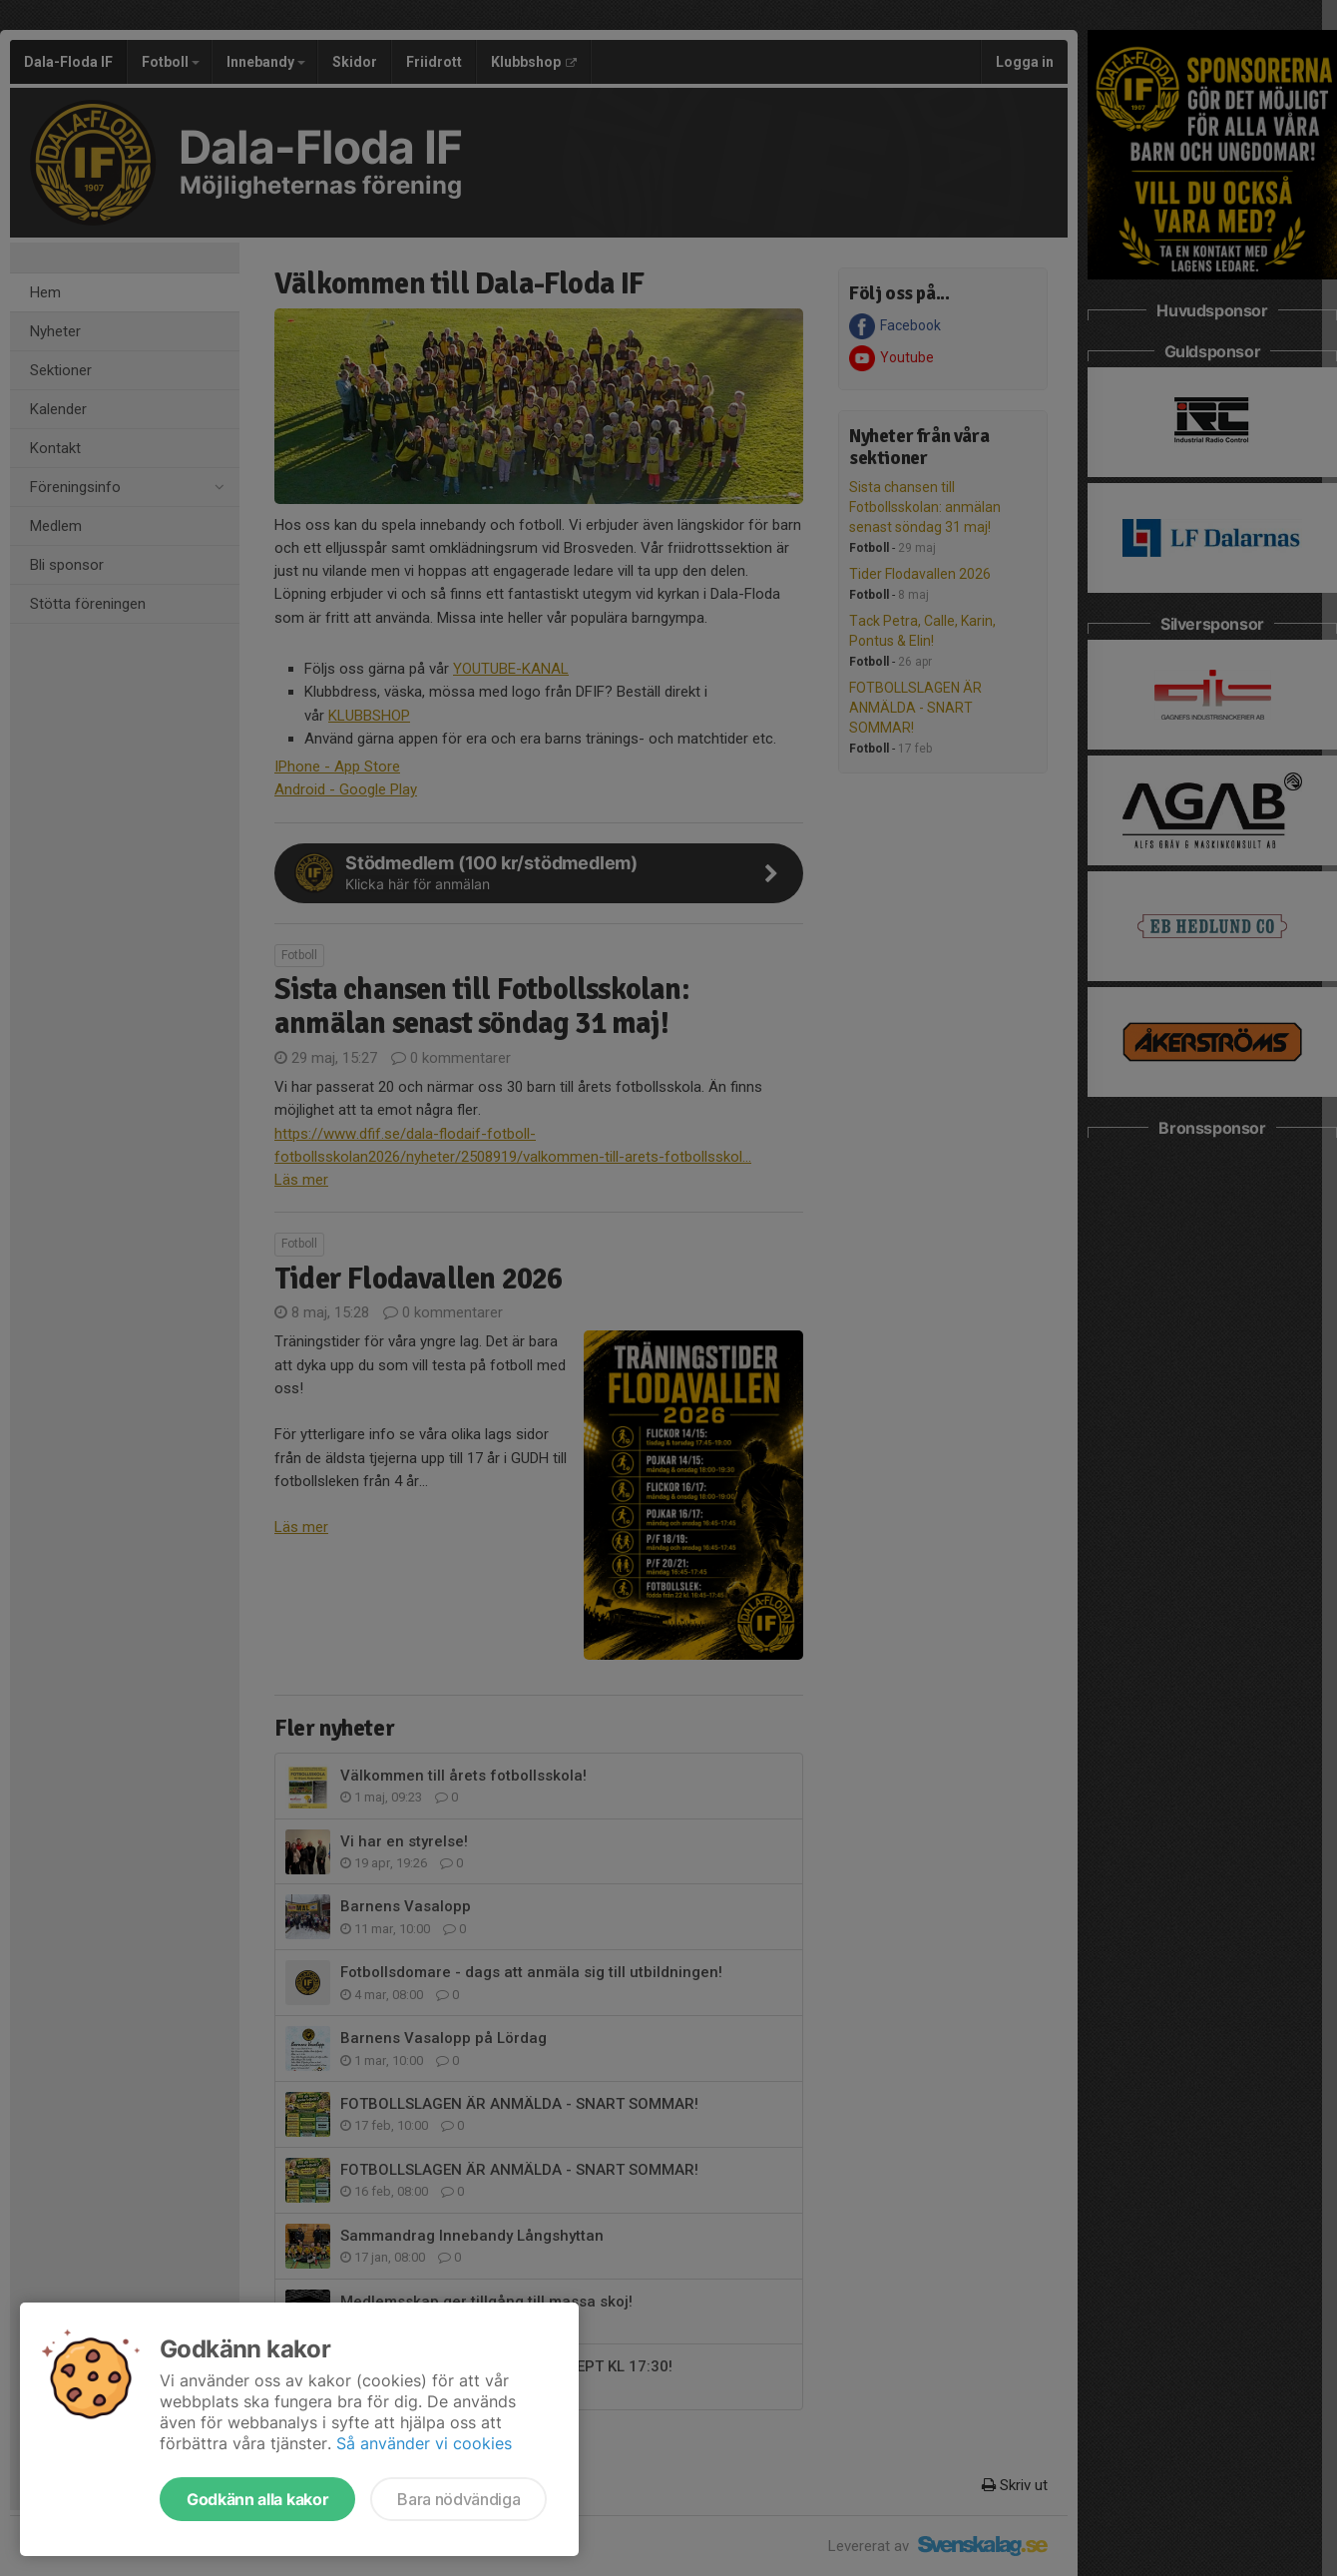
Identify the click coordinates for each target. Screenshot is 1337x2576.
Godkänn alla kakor (257, 2499)
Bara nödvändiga (458, 2499)
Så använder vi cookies (424, 2443)
